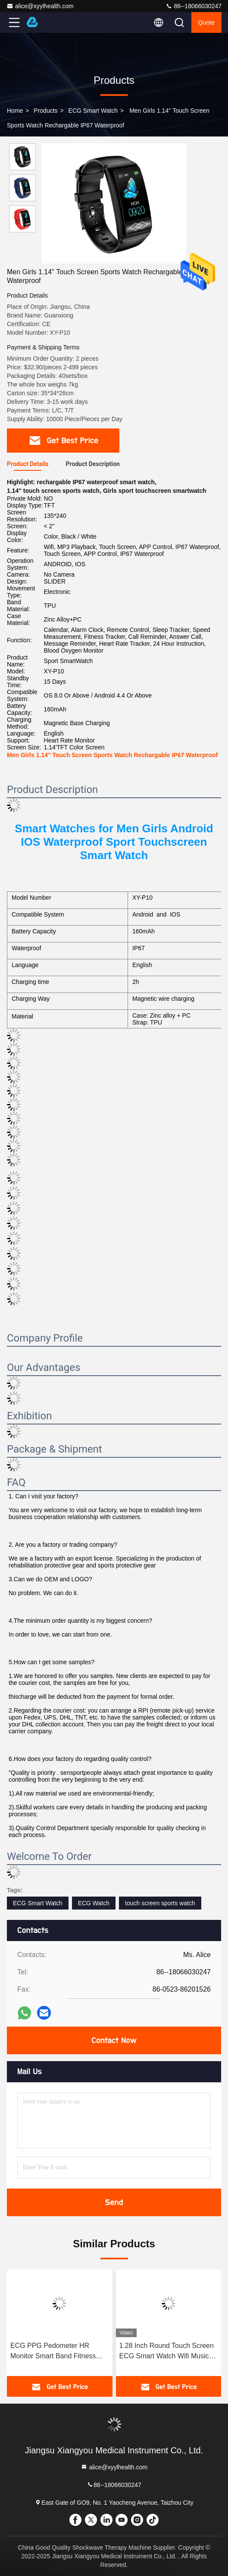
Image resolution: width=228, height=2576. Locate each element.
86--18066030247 (194, 6)
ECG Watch (93, 1903)
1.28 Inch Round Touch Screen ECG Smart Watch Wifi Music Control (166, 2351)
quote (206, 22)
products (45, 110)
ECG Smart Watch (93, 110)
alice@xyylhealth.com (40, 6)
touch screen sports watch (160, 1903)
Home (15, 110)
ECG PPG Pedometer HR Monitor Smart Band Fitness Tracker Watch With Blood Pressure (53, 2351)
